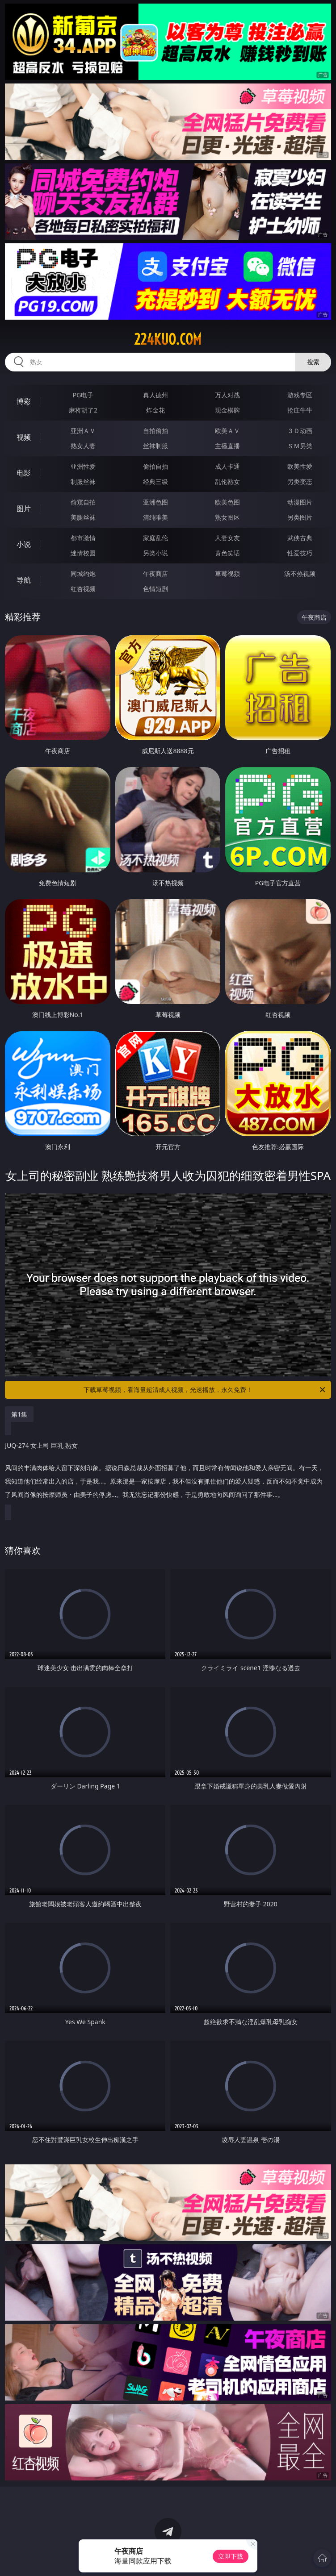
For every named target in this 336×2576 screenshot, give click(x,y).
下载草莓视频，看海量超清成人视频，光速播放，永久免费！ (205, 1389)
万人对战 (227, 395)
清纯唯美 (155, 517)
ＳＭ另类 (299, 446)
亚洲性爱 (83, 466)
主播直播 (227, 446)
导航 (24, 580)
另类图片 (299, 517)
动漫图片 (299, 502)
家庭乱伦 (155, 538)
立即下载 (230, 2556)
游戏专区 (299, 395)
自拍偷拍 (155, 430)
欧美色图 (227, 502)
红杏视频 (83, 588)
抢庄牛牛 (299, 410)
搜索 (313, 362)
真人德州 (155, 395)
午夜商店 (155, 573)
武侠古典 (299, 538)
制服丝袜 (83, 481)
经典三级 (155, 481)
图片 (24, 508)
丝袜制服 (155, 446)
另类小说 (155, 553)
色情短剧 (155, 588)
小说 (24, 544)
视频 (24, 437)
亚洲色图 (155, 502)
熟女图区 (227, 517)
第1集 (19, 1414)
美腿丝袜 (83, 517)
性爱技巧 (299, 553)
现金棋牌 (227, 410)
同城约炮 (83, 573)
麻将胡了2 (83, 410)
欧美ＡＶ (227, 430)
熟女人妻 (83, 446)
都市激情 (83, 538)
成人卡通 (227, 466)
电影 (24, 473)
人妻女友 (227, 538)
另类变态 (299, 481)
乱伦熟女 (227, 481)
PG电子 (83, 395)
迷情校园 (83, 553)
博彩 (24, 401)
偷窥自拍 (83, 502)
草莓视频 (227, 573)
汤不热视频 (299, 573)
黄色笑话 (227, 553)
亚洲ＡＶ (83, 430)
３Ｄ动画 (299, 430)
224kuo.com (168, 339)
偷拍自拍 (155, 466)
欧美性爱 (299, 466)
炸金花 (155, 410)
